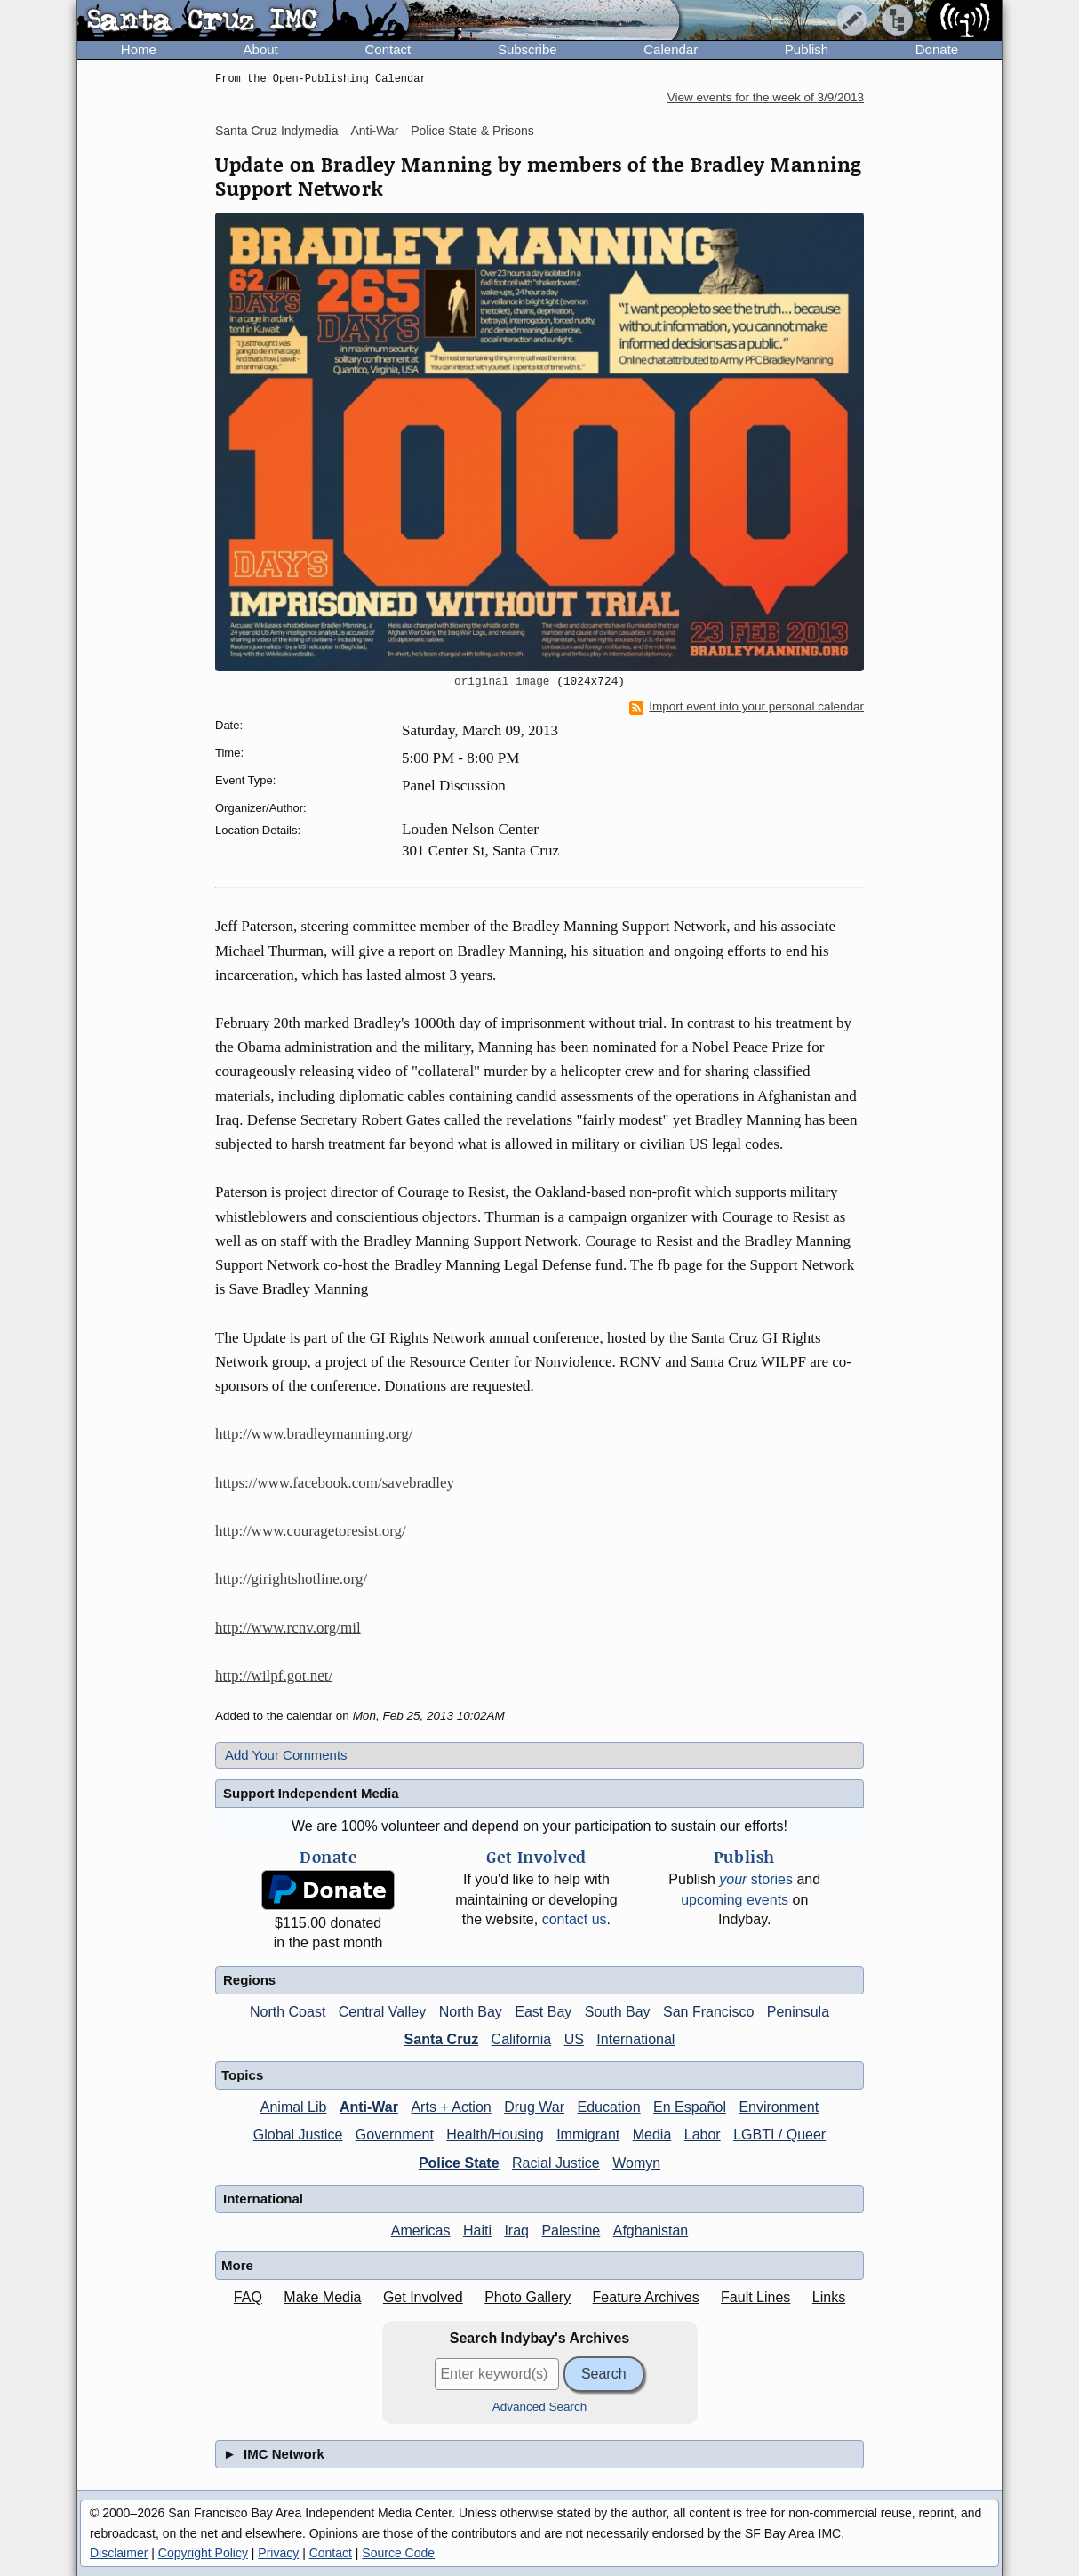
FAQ (248, 2297)
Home (138, 49)
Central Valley (382, 2011)
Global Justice (298, 2134)
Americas (421, 2230)
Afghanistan (651, 2230)
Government (395, 2134)
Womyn (636, 2163)
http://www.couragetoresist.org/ (310, 1530)
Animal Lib (293, 2107)
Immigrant (587, 2134)
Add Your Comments (286, 1754)
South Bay (618, 2011)
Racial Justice (556, 2163)
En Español (689, 2107)
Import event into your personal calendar (746, 707)
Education (608, 2107)
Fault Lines (755, 2297)
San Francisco (708, 2011)
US (574, 2039)
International (635, 2039)
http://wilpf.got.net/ (273, 1675)
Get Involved (423, 2297)
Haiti (477, 2230)
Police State (459, 2163)
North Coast (287, 2011)
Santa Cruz (441, 2039)
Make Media (322, 2297)
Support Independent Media (311, 1793)
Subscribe (527, 49)
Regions (249, 1979)
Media (652, 2134)
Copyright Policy (203, 2553)
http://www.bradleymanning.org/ (313, 1433)
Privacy (278, 2553)
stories (756, 1879)
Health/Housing (494, 2134)
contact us (574, 1919)
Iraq (516, 2230)
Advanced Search (539, 2406)
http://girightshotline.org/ (291, 1578)
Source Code (398, 2553)
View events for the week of (765, 97)
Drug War (534, 2107)
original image (502, 682)
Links (828, 2297)
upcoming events (734, 1899)
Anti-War (374, 131)
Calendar (670, 49)
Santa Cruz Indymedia (277, 131)
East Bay (543, 2011)
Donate (936, 49)
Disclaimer (119, 2553)
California (522, 2039)
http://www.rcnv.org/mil (288, 1627)
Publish (806, 49)
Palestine (570, 2230)
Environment (779, 2107)
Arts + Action (451, 2107)
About (261, 49)
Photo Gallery (527, 2297)
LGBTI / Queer (779, 2134)
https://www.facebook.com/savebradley (334, 1482)
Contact (387, 49)
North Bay (470, 2011)
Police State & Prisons (472, 131)
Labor (702, 2134)
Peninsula (798, 2011)
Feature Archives (646, 2297)
